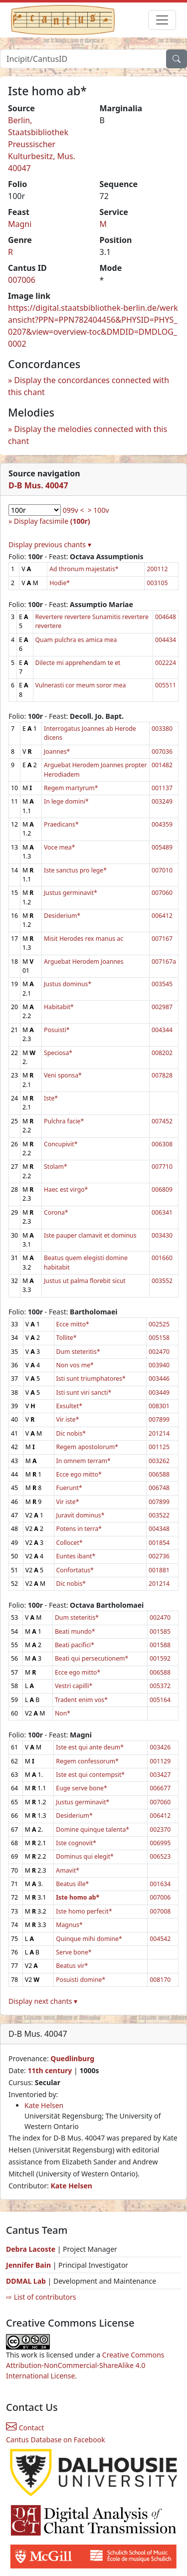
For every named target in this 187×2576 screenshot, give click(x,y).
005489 (162, 847)
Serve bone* (73, 1952)
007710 (162, 1166)
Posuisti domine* (80, 1979)
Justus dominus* (67, 984)
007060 (162, 892)
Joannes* (57, 751)
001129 (160, 1761)
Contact (25, 2427)
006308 (162, 1144)
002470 (159, 1351)
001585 (160, 1631)
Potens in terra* (79, 1528)
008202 (162, 1053)
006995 (160, 1843)
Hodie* (59, 583)
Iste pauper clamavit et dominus (90, 1235)
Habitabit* (59, 1007)
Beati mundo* (75, 1631)
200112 (157, 569)
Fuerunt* (69, 1488)
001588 (160, 1645)
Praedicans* (61, 824)
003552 (162, 1281)
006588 (159, 1474)
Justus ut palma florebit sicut (85, 1281)
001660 (162, 1258)
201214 (159, 1433)
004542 (160, 1938)
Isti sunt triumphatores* (91, 1378)
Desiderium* (62, 915)
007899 (159, 1419)
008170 (160, 1979)
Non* (62, 1713)
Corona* (56, 1212)
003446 (159, 1378)
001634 (160, 1884)
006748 (159, 1488)
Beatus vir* (72, 1965)
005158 (159, 1337)
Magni (19, 223)
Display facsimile (52, 521)
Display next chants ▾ (42, 2001)
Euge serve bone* (81, 1788)
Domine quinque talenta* (92, 1829)
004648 (165, 617)
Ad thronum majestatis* (83, 569)
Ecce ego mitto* (79, 1474)
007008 (160, 1911)
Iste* (51, 1098)
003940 (159, 1365)
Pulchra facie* (64, 1121)
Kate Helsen (43, 2105)
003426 (160, 1747)
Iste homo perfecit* (84, 1911)
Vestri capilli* (73, 1686)
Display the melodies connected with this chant (87, 435)
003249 (162, 801)
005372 (160, 1686)
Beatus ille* (72, 1884)
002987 (162, 1007)
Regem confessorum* (87, 1761)
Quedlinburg (72, 2058)
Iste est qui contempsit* (90, 1774)
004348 (159, 1528)
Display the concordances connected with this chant (88, 386)
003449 (159, 1392)
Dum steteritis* (78, 1351)
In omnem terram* (83, 1461)
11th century (49, 2070)
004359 (162, 824)
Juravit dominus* (80, 1515)
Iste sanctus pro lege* (75, 870)
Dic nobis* (71, 1433)
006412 (162, 915)
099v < (73, 510)
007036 (162, 751)
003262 (159, 1461)
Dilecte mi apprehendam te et (78, 662)
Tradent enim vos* (81, 1700)
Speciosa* (58, 1053)
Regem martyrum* (71, 788)
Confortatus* (75, 1570)
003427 (160, 1774)
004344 (162, 1030)
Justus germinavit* (70, 892)
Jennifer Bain (29, 2265)
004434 (165, 640)
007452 (162, 1121)
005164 (160, 1700)
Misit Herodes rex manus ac (83, 938)
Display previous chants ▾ (49, 544)
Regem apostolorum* (87, 1447)
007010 (162, 870)
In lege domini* (66, 801)
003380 (162, 728)
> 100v (98, 510)
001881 (159, 1570)
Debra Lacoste (30, 2249)
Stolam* (55, 1166)
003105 (157, 583)
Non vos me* (75, 1365)
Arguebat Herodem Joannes (84, 961)
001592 (160, 1658)
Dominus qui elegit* (84, 1856)
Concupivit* (60, 1144)
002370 (160, 1829)
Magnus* (69, 1925)
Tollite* (66, 1337)
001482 (162, 765)
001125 (159, 1447)
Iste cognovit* (76, 1843)
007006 (21, 279)
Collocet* (69, 1542)
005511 (165, 685)
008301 (159, 1406)
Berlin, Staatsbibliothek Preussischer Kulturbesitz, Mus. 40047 (41, 144)
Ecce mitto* (72, 1324)
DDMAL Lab (26, 2281)
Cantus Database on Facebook (55, 2439)
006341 (162, 1212)
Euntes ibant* (76, 1556)
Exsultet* (69, 1406)
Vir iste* (67, 1419)
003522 (159, 1515)
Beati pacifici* (74, 1645)
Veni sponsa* (63, 1075)
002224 (165, 662)
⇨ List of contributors (41, 2297)
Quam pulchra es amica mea (76, 640)
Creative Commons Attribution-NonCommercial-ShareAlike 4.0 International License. (85, 2365)
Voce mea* (59, 847)
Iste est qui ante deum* (90, 1747)
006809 (162, 1189)
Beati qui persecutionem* (91, 1658)
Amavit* (67, 1870)
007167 (162, 938)
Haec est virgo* (66, 1189)
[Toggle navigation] (162, 20)
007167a (164, 961)
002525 (159, 1324)
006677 (160, 1788)
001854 (159, 1542)
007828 (162, 1075)
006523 (160, 1856)
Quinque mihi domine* (89, 1938)
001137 (162, 788)
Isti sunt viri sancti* (84, 1392)
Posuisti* (57, 1030)
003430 (162, 1235)
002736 (159, 1556)
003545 (162, 984)
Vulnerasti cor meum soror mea (80, 685)
